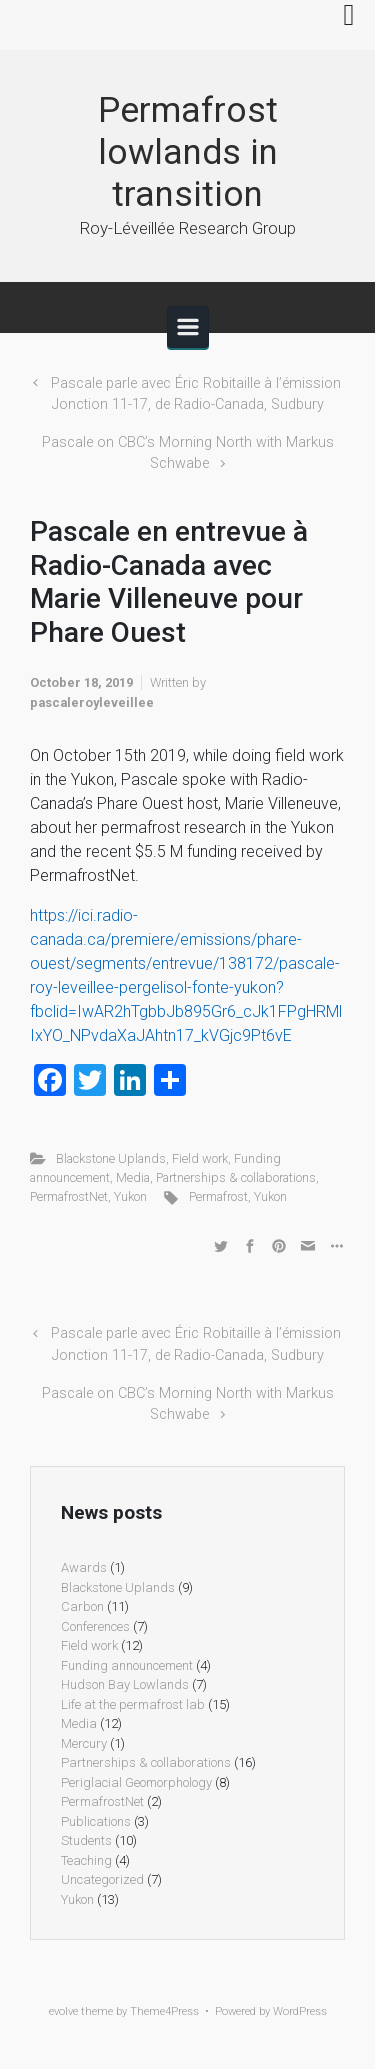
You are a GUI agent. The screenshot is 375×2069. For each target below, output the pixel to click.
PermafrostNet (69, 1196)
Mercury (84, 1743)
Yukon (130, 1196)
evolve (63, 2011)
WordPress (300, 2011)
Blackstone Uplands (111, 1158)
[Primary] (188, 327)
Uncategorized (102, 1879)
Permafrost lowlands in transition (188, 152)
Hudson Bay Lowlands (125, 1684)
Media (133, 1177)
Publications (96, 1821)
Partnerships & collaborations (236, 1177)
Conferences (95, 1626)
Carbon (82, 1606)
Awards (84, 1567)
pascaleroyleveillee (92, 702)
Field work (200, 1158)
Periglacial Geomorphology (136, 1782)
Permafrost (218, 1196)
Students (86, 1840)
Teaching (86, 1860)
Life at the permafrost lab (133, 1704)
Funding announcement (127, 1665)
